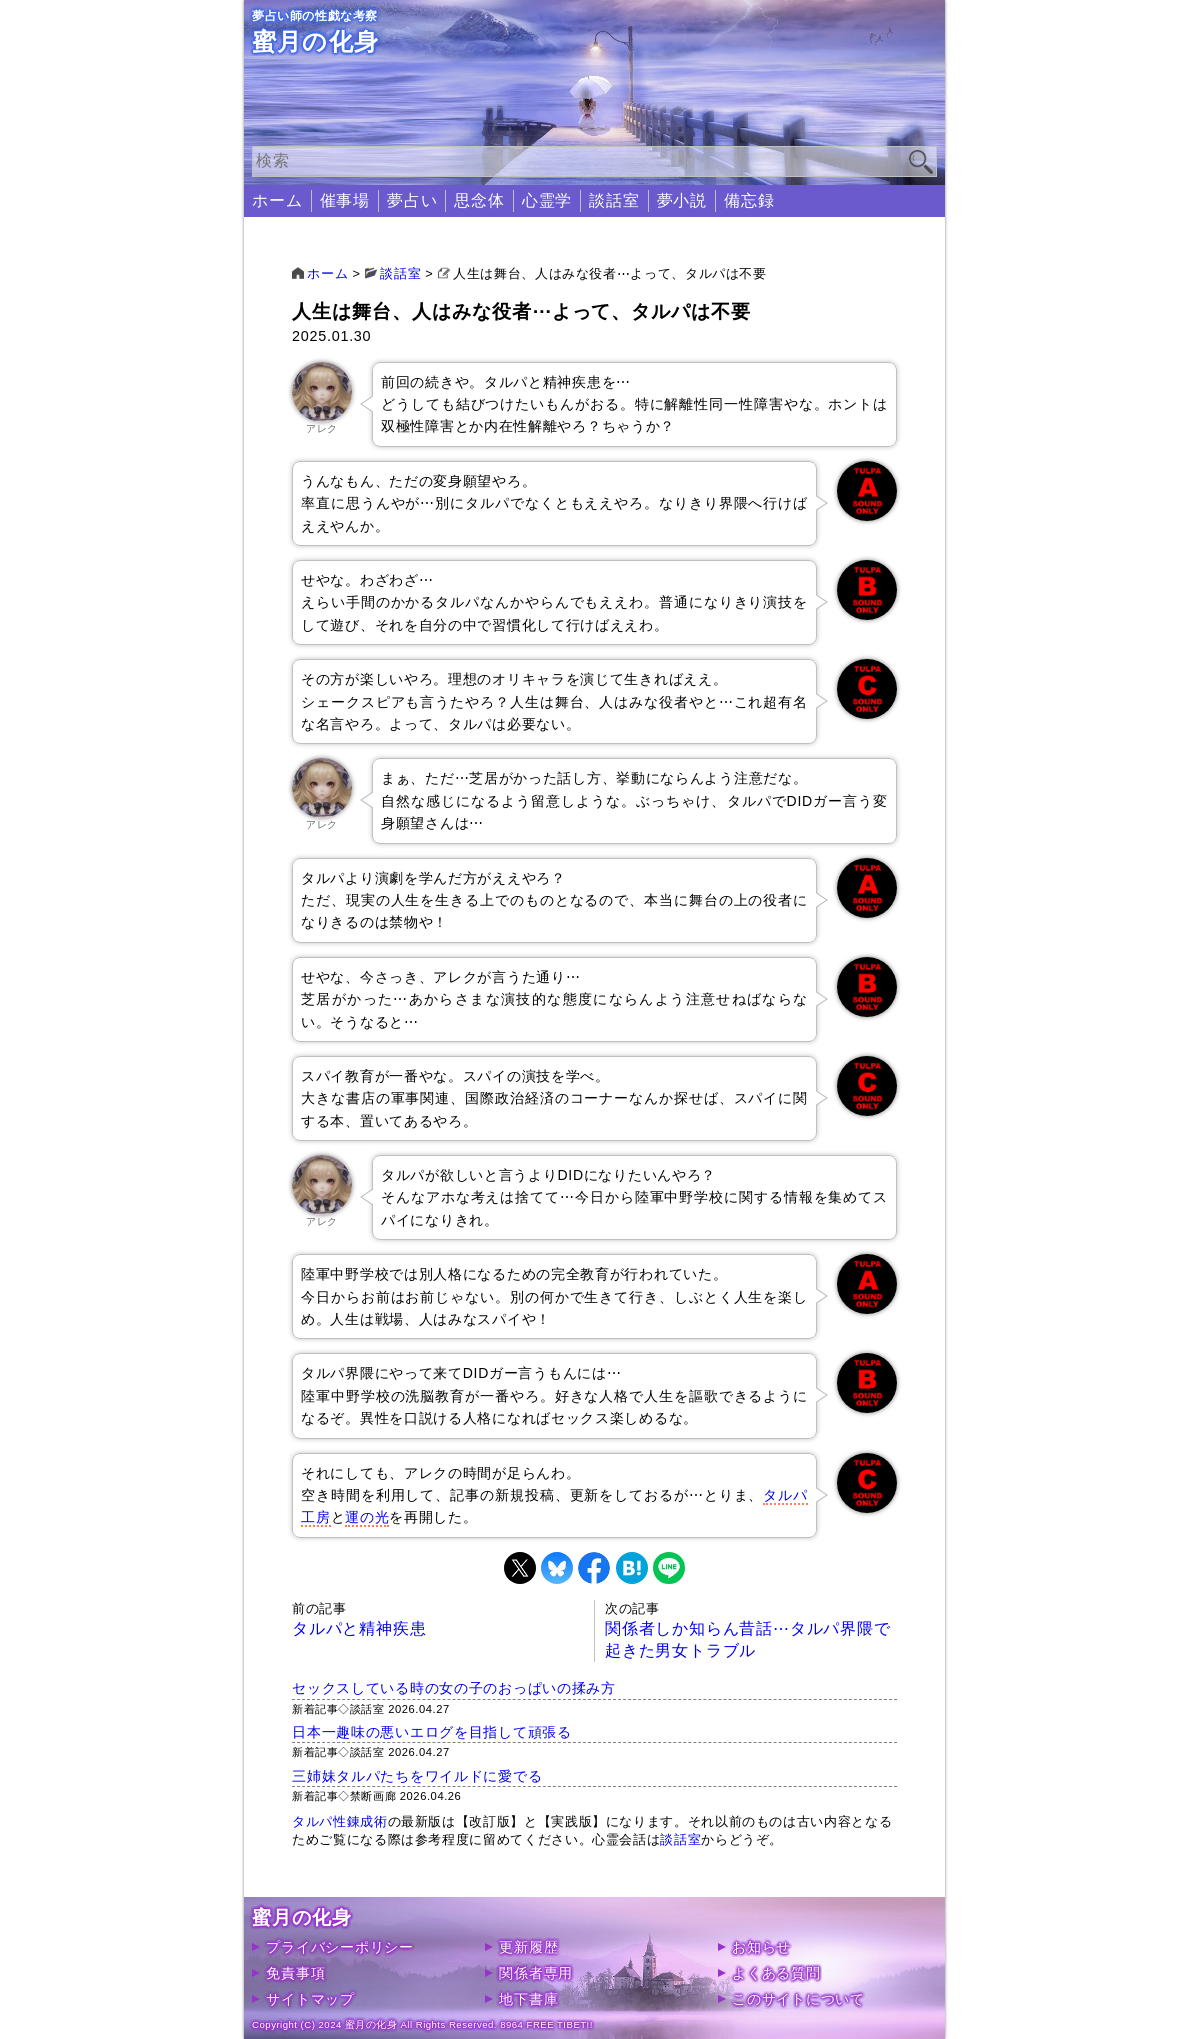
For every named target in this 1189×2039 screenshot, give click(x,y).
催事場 (345, 200)
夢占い (412, 200)
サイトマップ (310, 1999)
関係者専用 (536, 1973)
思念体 (479, 200)
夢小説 (682, 200)
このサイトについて (798, 1999)
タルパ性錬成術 (339, 1821)
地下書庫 (528, 1999)
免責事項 (295, 1973)
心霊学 (547, 200)
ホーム (277, 200)
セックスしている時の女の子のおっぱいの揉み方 (454, 1688)
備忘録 (749, 200)
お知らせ (761, 1947)
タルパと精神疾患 (359, 1628)
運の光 (367, 1517)
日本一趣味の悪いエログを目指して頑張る (432, 1732)
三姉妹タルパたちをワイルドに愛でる (417, 1776)
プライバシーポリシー (339, 1947)
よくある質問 (776, 1973)
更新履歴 (528, 1947)
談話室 (614, 200)
